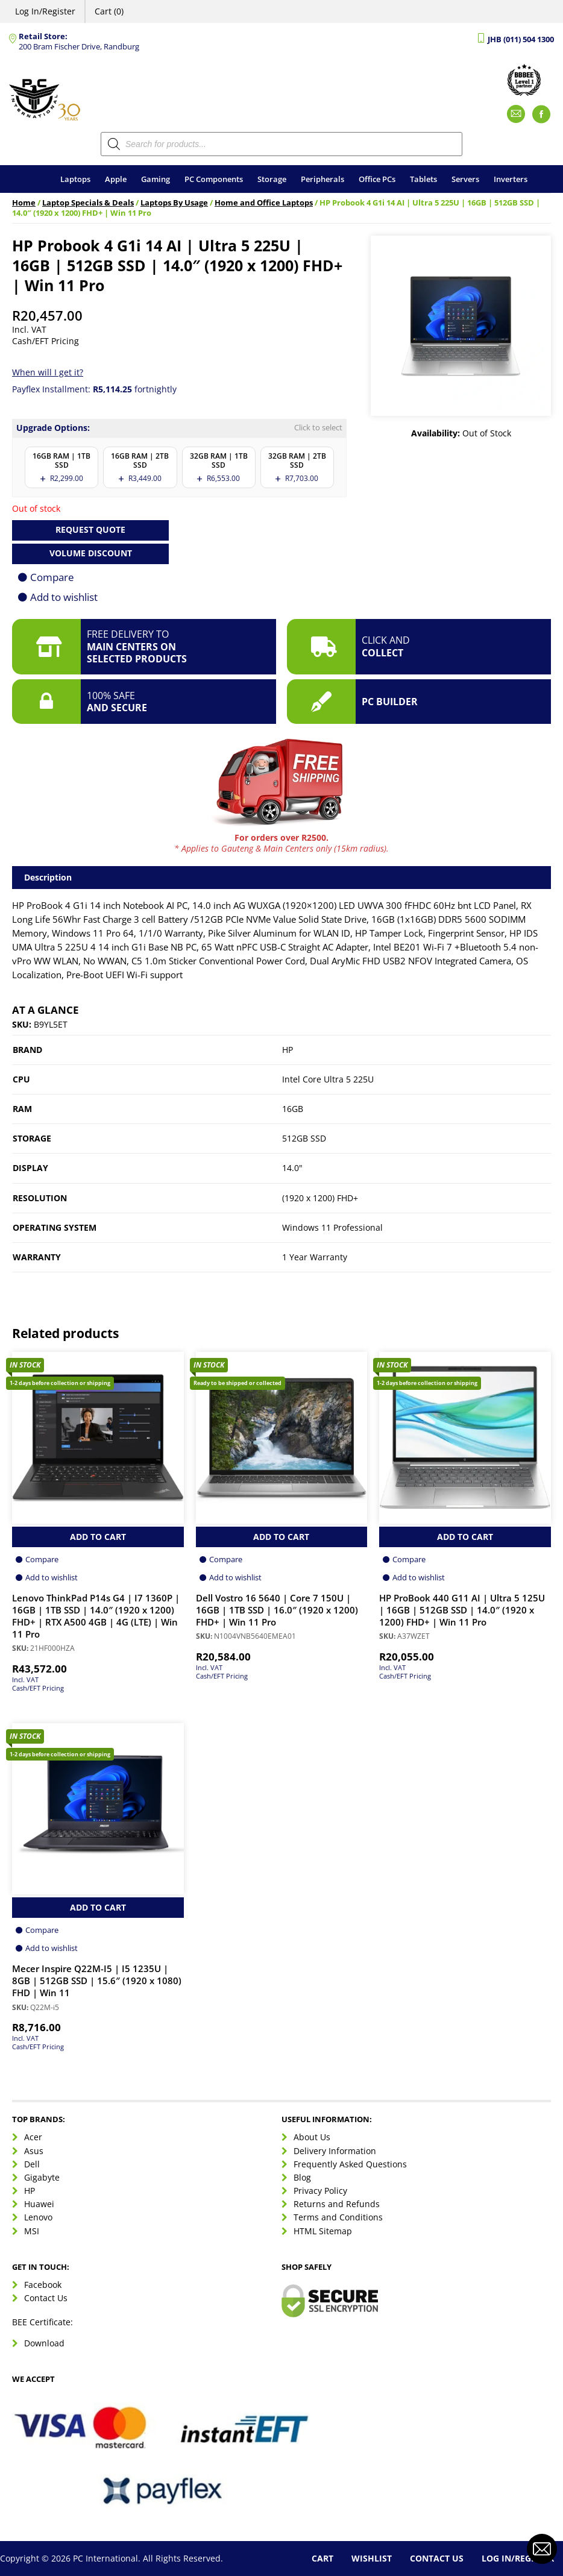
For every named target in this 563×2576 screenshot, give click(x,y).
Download (44, 2343)
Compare (52, 577)
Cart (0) (109, 11)
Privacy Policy (320, 2190)
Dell (32, 2164)
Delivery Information (335, 2151)
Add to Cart (98, 1536)
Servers (465, 179)
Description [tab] (48, 877)
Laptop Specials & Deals (88, 203)
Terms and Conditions (338, 2217)
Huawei (39, 2204)
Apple (116, 179)
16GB (292, 1108)
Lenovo (38, 2217)
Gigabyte (42, 2177)
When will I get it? (47, 372)
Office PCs (377, 179)
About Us (312, 2137)
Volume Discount (90, 553)
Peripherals (322, 179)
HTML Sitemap (323, 2231)
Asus (33, 2151)
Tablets (423, 179)
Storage (271, 179)
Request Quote (90, 529)
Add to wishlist (64, 597)
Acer (33, 2137)
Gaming (155, 179)
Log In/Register (45, 11)
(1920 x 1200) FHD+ (320, 1198)
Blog (302, 2177)
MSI (31, 2231)
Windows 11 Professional (332, 1227)
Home (24, 203)
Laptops (75, 179)
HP (287, 1049)
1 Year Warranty (314, 1257)
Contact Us (46, 2298)
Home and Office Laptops (264, 203)
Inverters (510, 179)
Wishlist (371, 2558)
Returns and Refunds (337, 2204)
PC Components (213, 179)
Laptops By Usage (174, 203)
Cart (322, 2558)
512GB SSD (304, 1138)
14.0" (292, 1167)
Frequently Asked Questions (350, 2164)
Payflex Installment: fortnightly (94, 389)
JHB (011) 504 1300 (521, 39)
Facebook (42, 2284)
